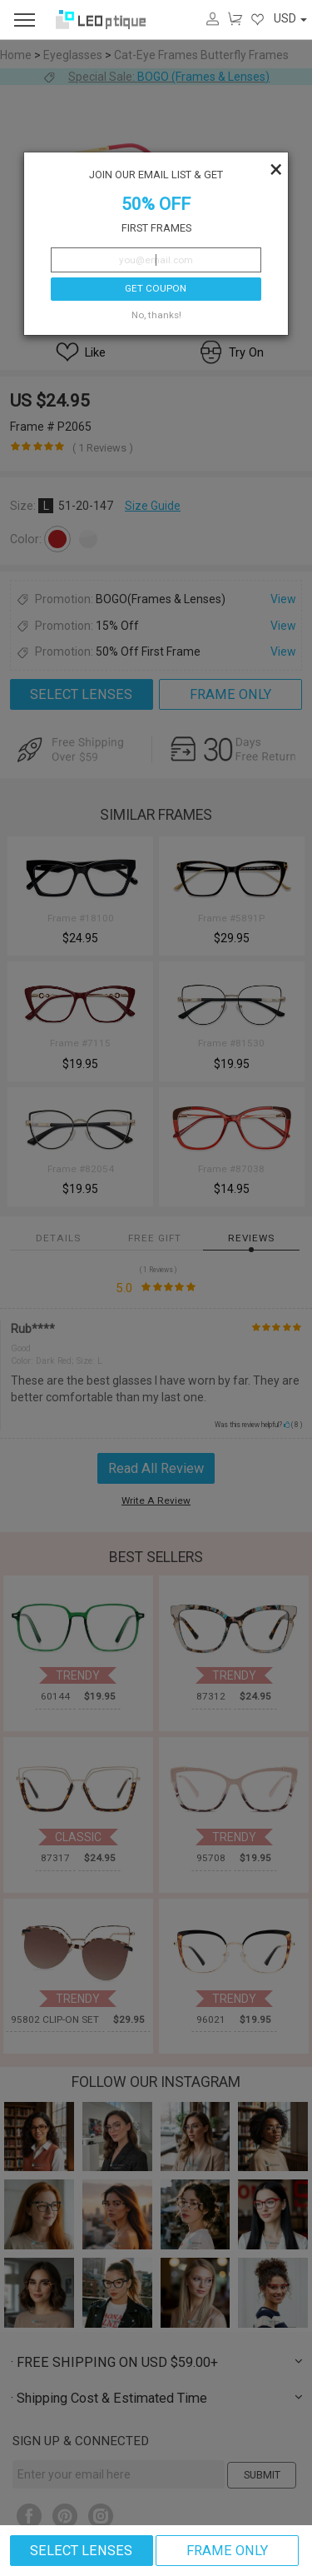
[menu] (24, 19)
